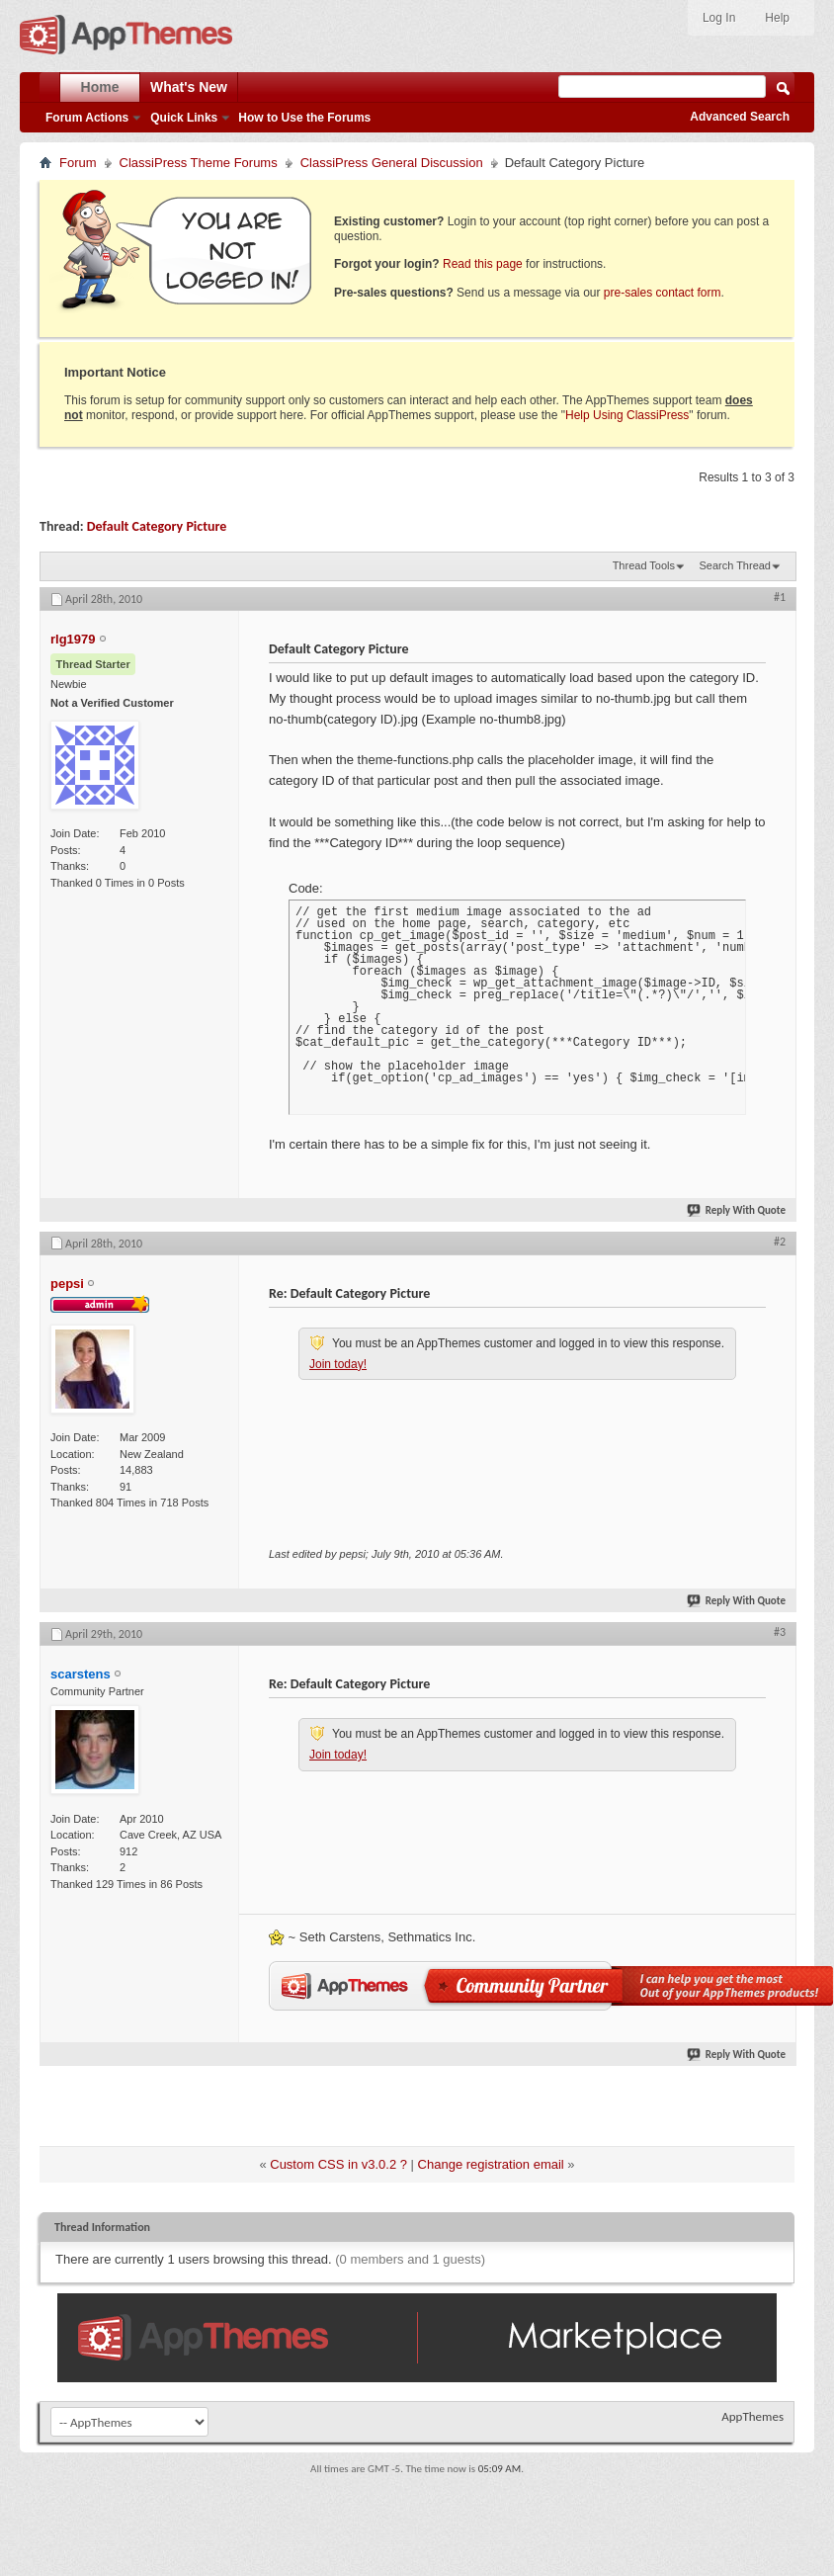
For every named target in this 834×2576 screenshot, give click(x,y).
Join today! (338, 1364)
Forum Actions (86, 118)
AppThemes (752, 2416)
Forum (78, 162)
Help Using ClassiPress (627, 415)
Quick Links (183, 118)
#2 (780, 1241)
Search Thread (735, 565)
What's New (188, 87)
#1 (780, 597)
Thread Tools (644, 565)
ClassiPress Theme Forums (199, 162)
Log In (719, 18)
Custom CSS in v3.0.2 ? (338, 2164)
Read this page (483, 264)
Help (777, 18)
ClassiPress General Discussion (391, 162)
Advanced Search (740, 117)
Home (100, 87)
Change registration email (491, 2164)
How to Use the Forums (304, 118)
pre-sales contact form (662, 293)
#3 (780, 1632)
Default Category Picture (157, 526)
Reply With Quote (737, 1210)
